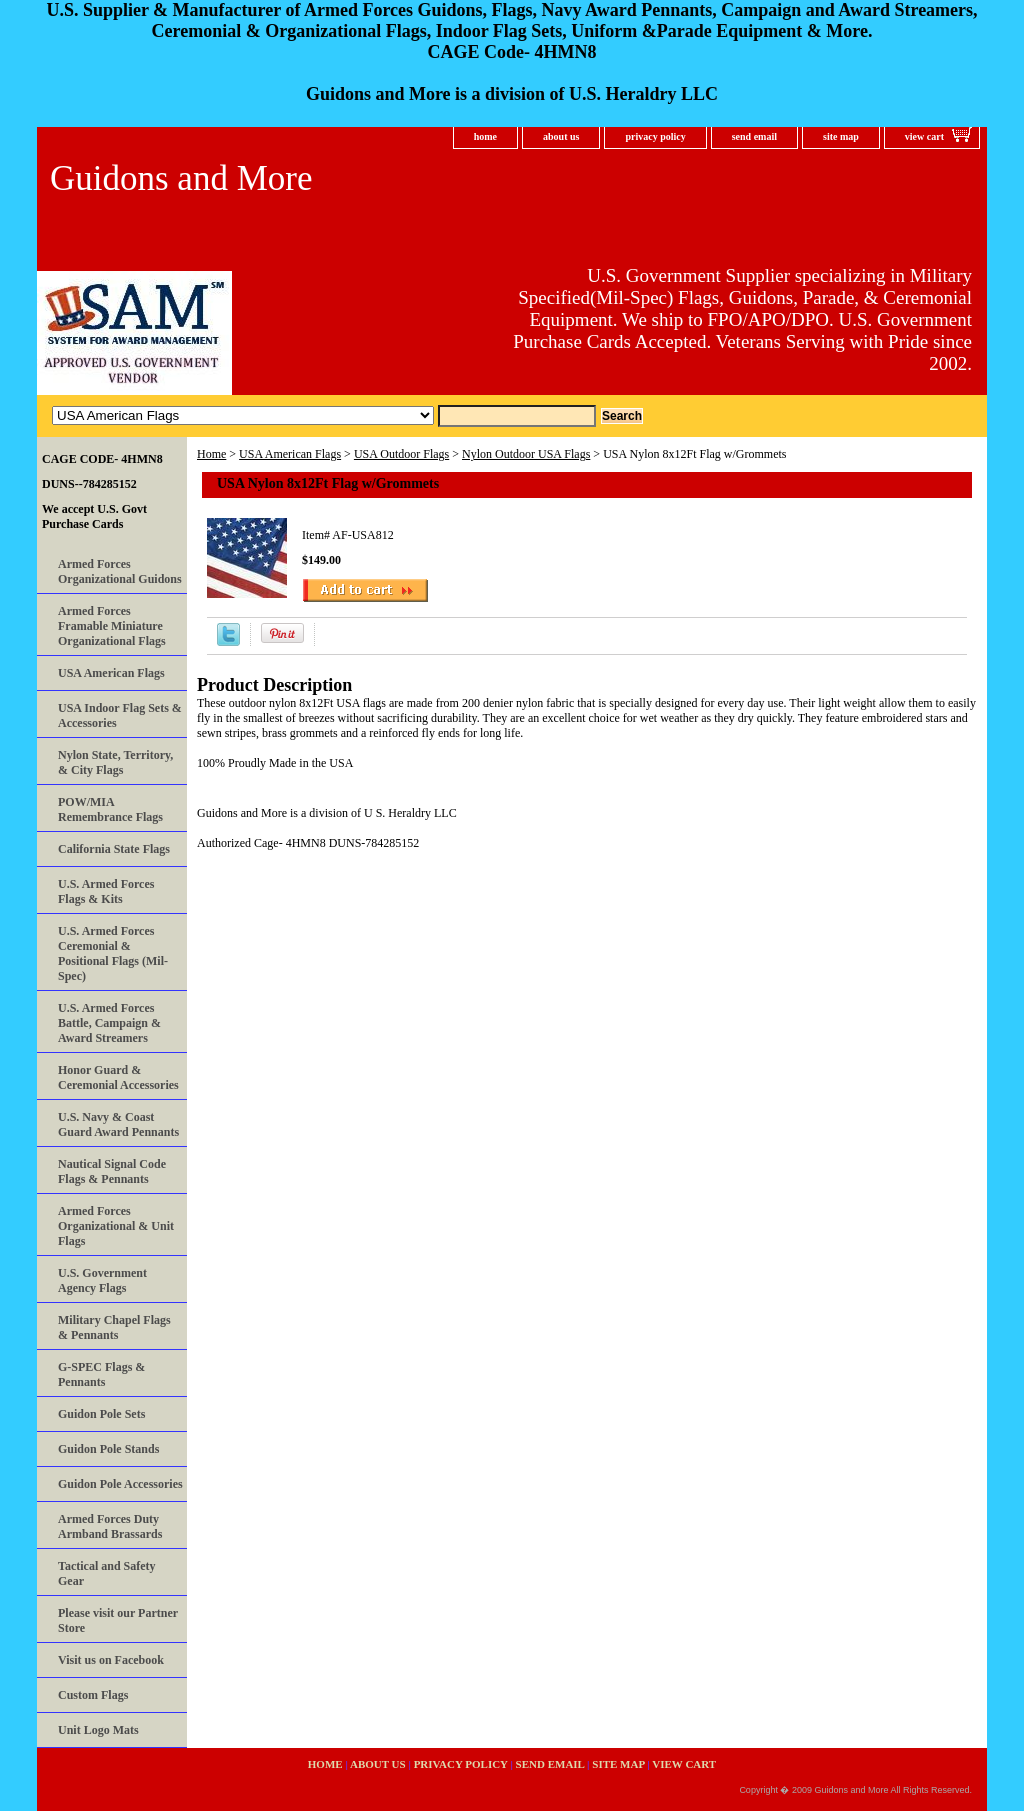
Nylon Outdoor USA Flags (526, 454)
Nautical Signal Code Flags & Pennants (112, 1171)
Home (211, 454)
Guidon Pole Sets (101, 1414)
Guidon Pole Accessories (120, 1484)
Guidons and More (181, 178)
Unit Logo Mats (98, 1730)
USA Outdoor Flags (401, 454)
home (485, 136)
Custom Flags (93, 1695)
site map (841, 136)
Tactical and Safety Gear (107, 1573)
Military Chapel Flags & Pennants (114, 1327)
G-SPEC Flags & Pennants (101, 1374)
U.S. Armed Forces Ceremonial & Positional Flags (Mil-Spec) (113, 953)
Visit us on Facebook (111, 1660)
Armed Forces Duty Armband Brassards (110, 1526)
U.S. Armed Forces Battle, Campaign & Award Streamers (109, 1023)
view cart (924, 136)
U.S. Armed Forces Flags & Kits (106, 891)
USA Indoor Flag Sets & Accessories (120, 715)
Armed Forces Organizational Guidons (120, 571)
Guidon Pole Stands (108, 1449)
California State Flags (114, 849)
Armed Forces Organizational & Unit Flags (116, 1226)
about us (561, 136)
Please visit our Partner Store (118, 1620)
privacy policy (655, 136)
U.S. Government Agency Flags (102, 1280)
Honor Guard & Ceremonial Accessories (118, 1077)
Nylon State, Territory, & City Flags (115, 762)
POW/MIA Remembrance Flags (110, 809)
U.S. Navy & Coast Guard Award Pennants (118, 1124)
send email (754, 136)
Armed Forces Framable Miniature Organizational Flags (112, 626)
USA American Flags (290, 454)
